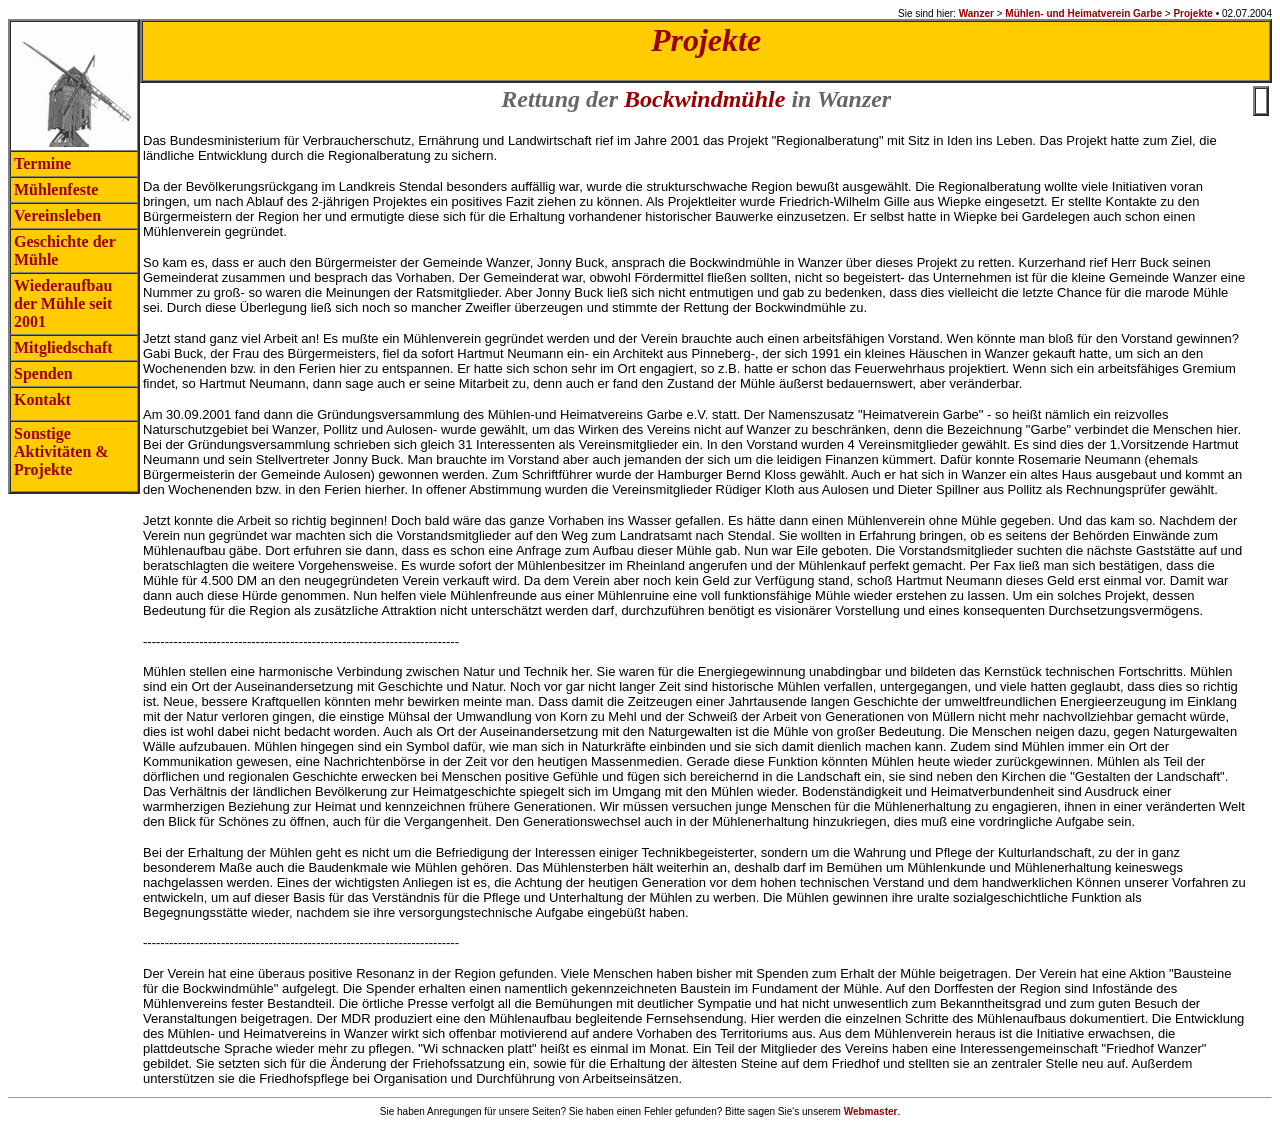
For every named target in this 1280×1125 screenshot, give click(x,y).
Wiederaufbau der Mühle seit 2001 (63, 303)
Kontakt (42, 399)
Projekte (1192, 13)
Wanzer (976, 13)
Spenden (43, 373)
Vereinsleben (57, 215)
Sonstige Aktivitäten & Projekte (61, 451)
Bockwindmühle (704, 99)
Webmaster (871, 1111)
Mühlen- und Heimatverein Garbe (1083, 13)
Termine (42, 163)
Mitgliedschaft (63, 347)
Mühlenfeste (56, 189)
